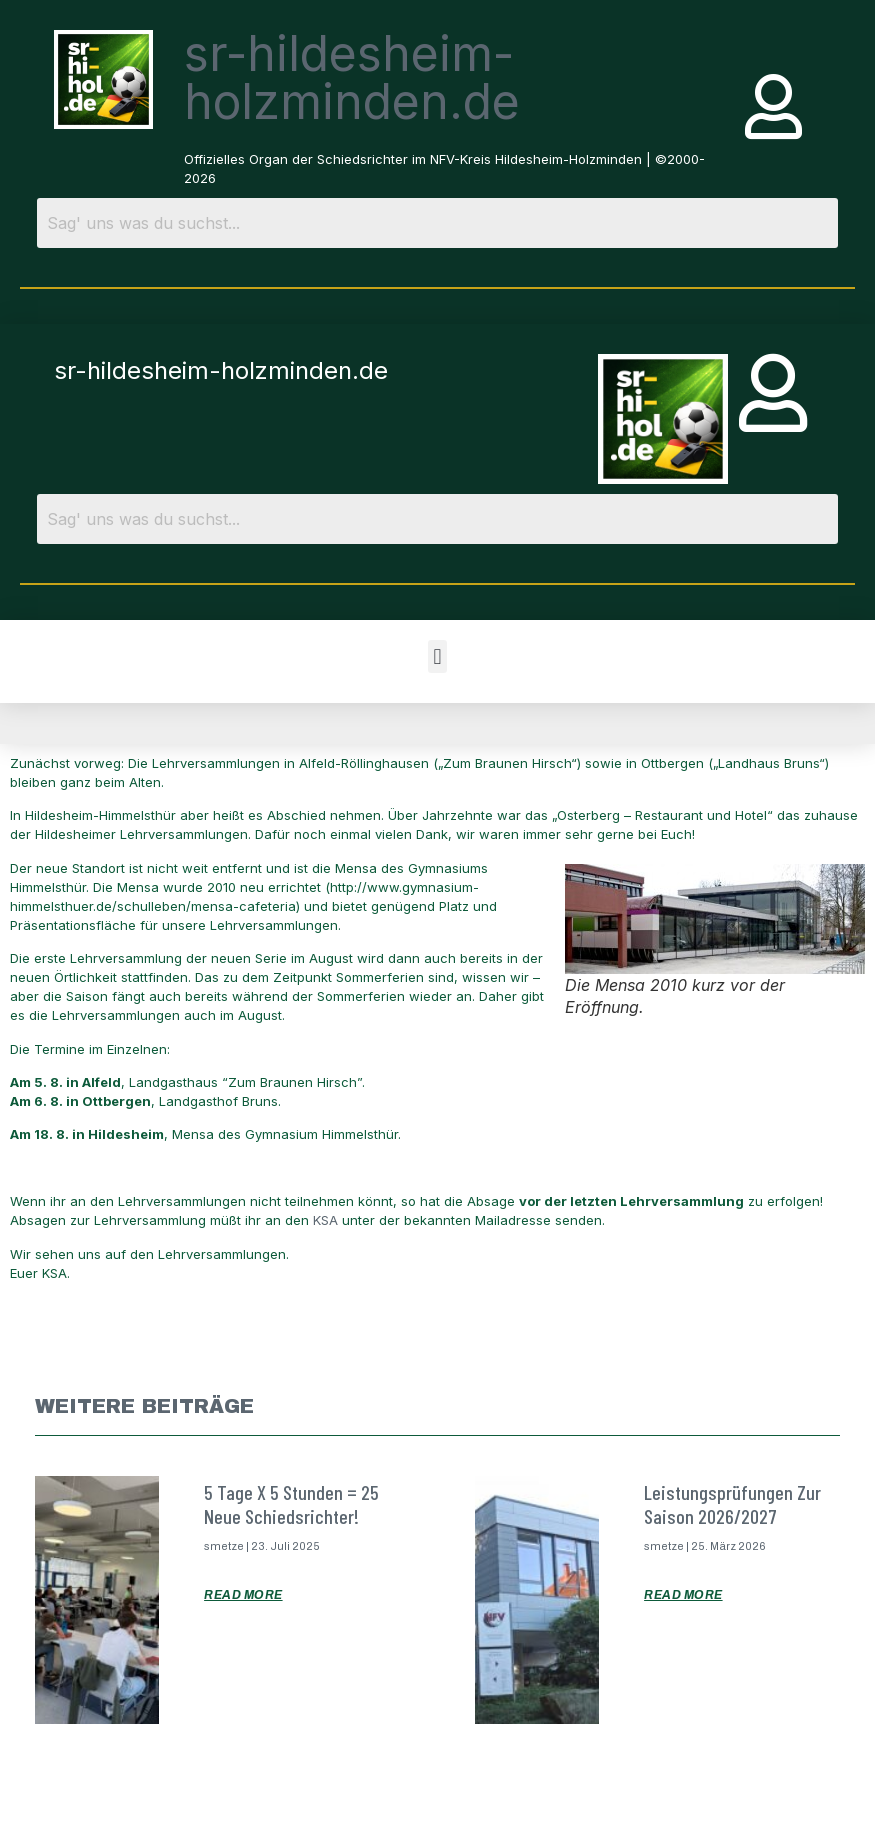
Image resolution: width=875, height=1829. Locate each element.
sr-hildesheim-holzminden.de (352, 77)
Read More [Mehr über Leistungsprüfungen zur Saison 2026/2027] (683, 1595)
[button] (437, 656)
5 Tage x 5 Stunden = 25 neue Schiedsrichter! (291, 1504)
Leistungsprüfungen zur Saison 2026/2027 (732, 1504)
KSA (327, 1220)
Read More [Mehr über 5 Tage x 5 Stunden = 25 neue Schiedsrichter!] (243, 1595)
